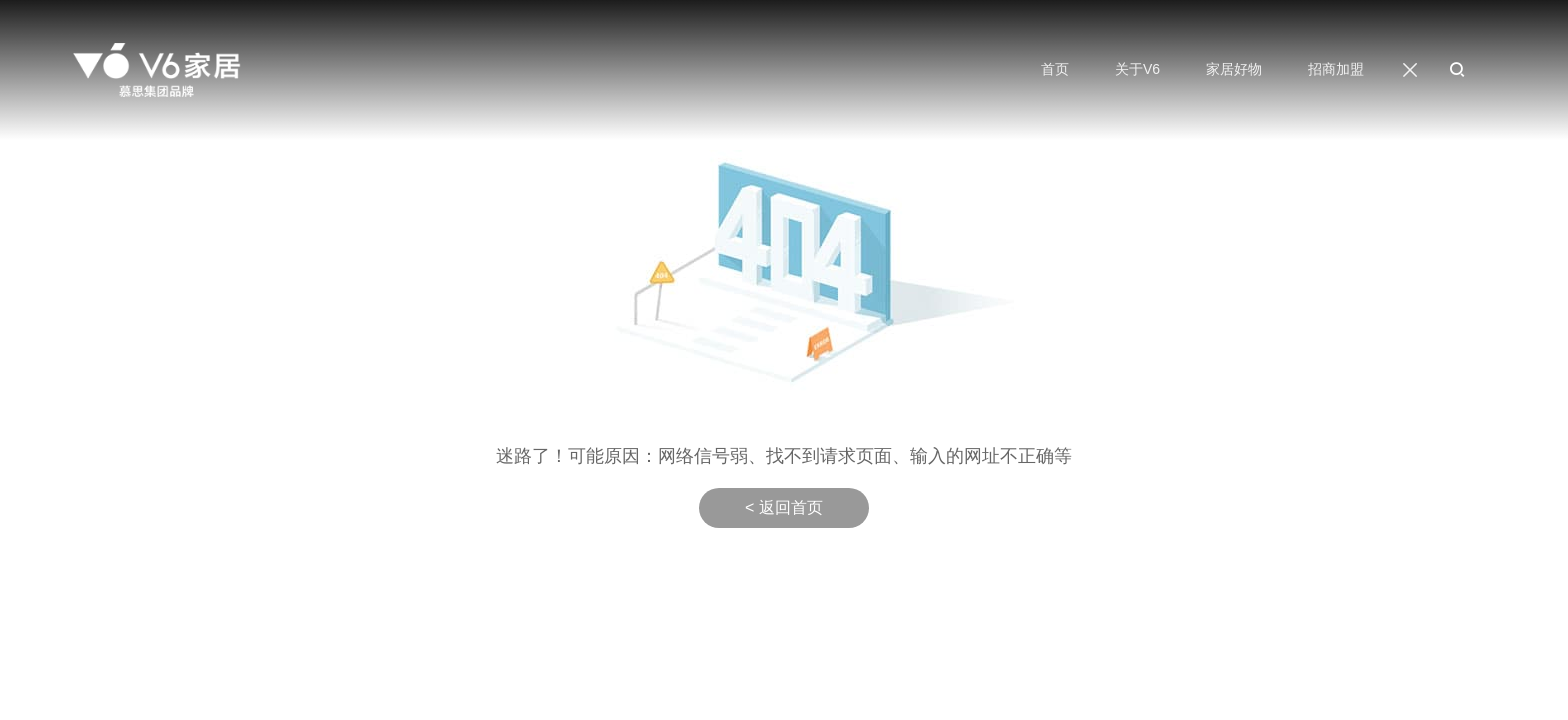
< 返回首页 (784, 507)
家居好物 (1234, 69)
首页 (1055, 69)
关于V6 (1137, 69)
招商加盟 (1336, 69)
